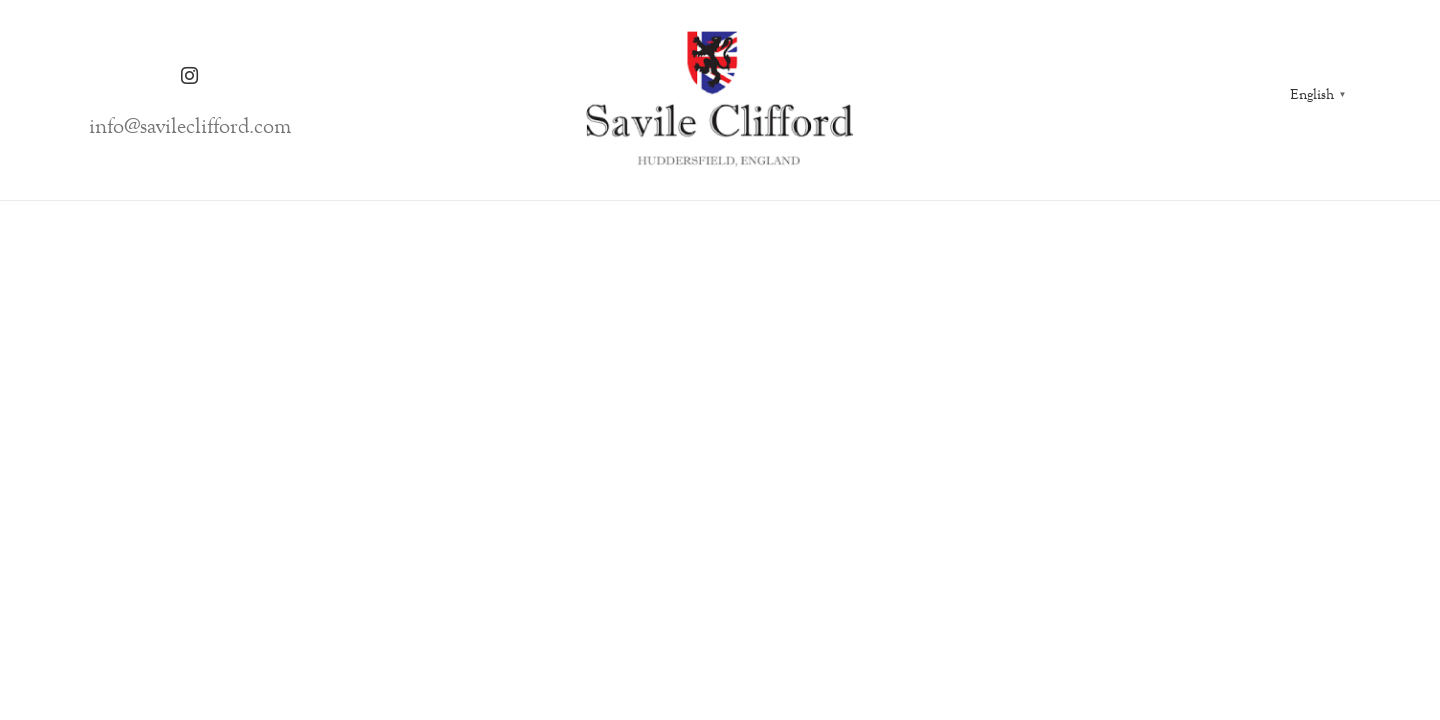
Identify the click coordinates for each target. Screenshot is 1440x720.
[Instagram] (190, 76)
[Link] (720, 100)
